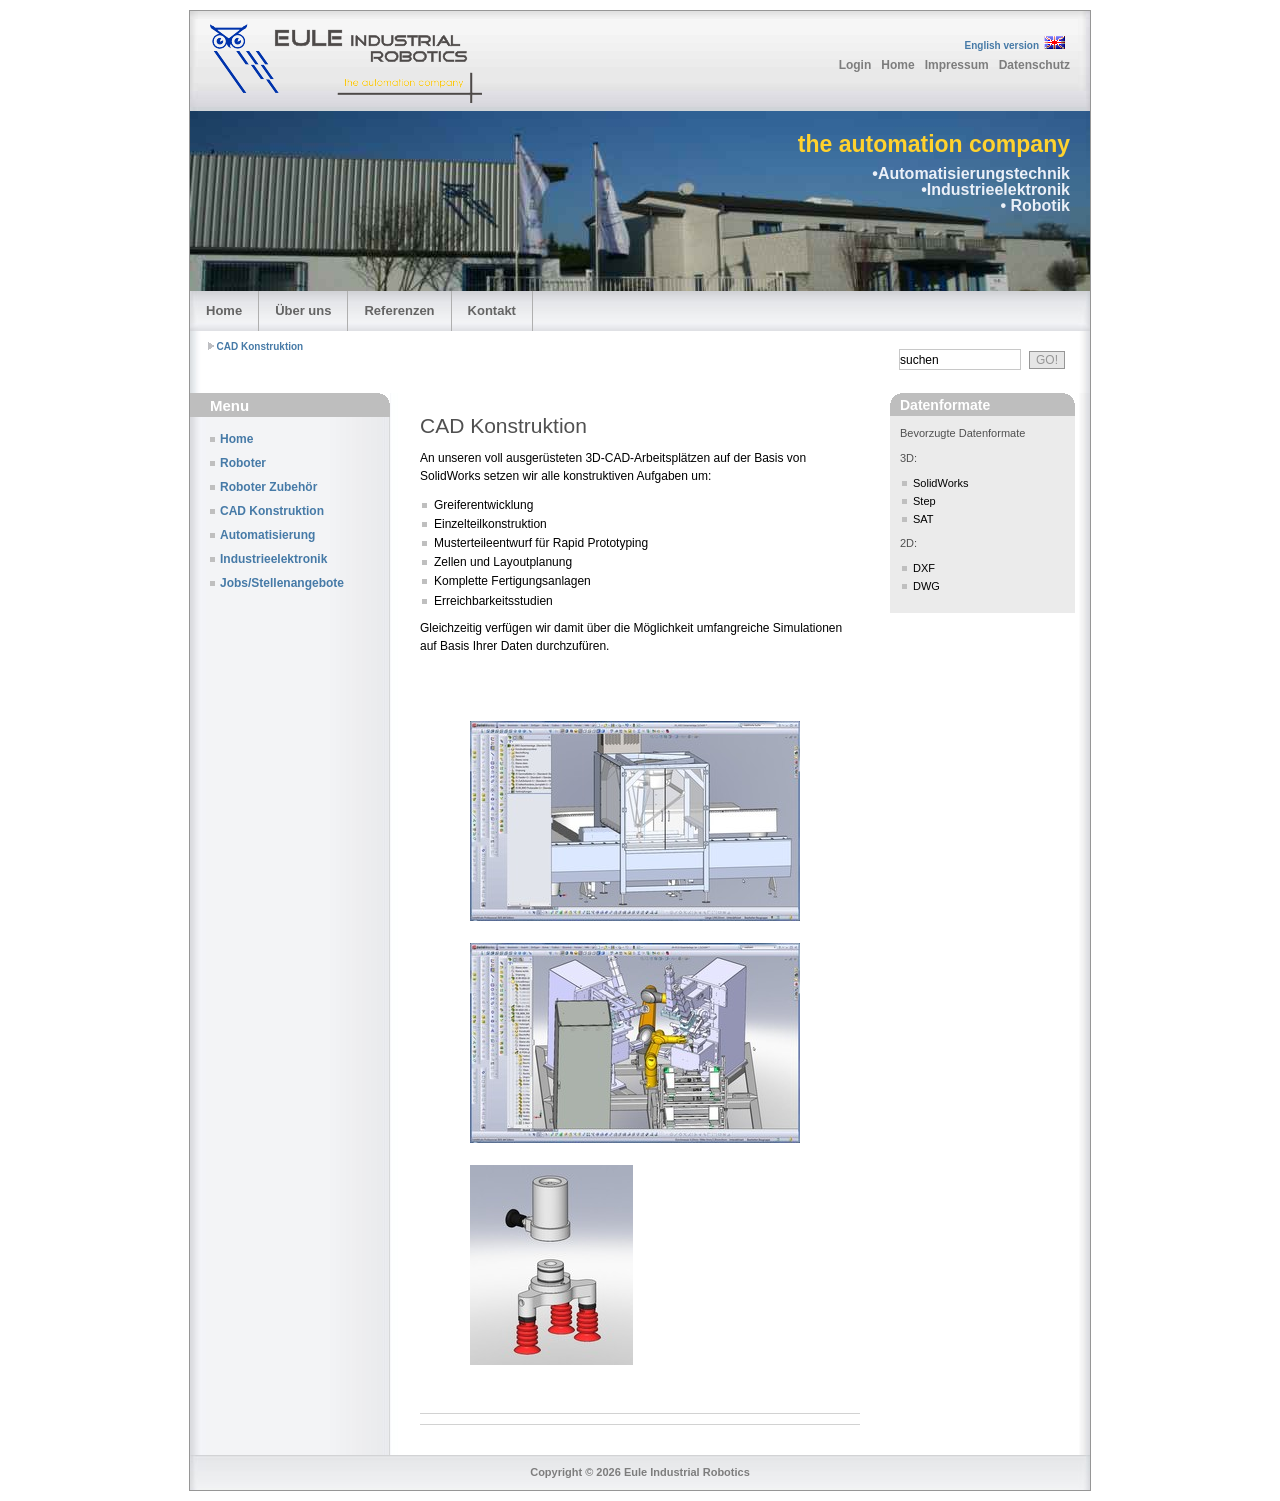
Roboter (243, 463)
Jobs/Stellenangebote (282, 583)
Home (897, 65)
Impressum (957, 65)
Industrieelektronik (273, 559)
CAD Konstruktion (260, 346)
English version (1002, 45)
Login (855, 65)
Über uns (303, 310)
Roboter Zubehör (268, 487)
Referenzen (399, 310)
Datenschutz (1034, 65)
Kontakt (492, 310)
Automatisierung (267, 535)
